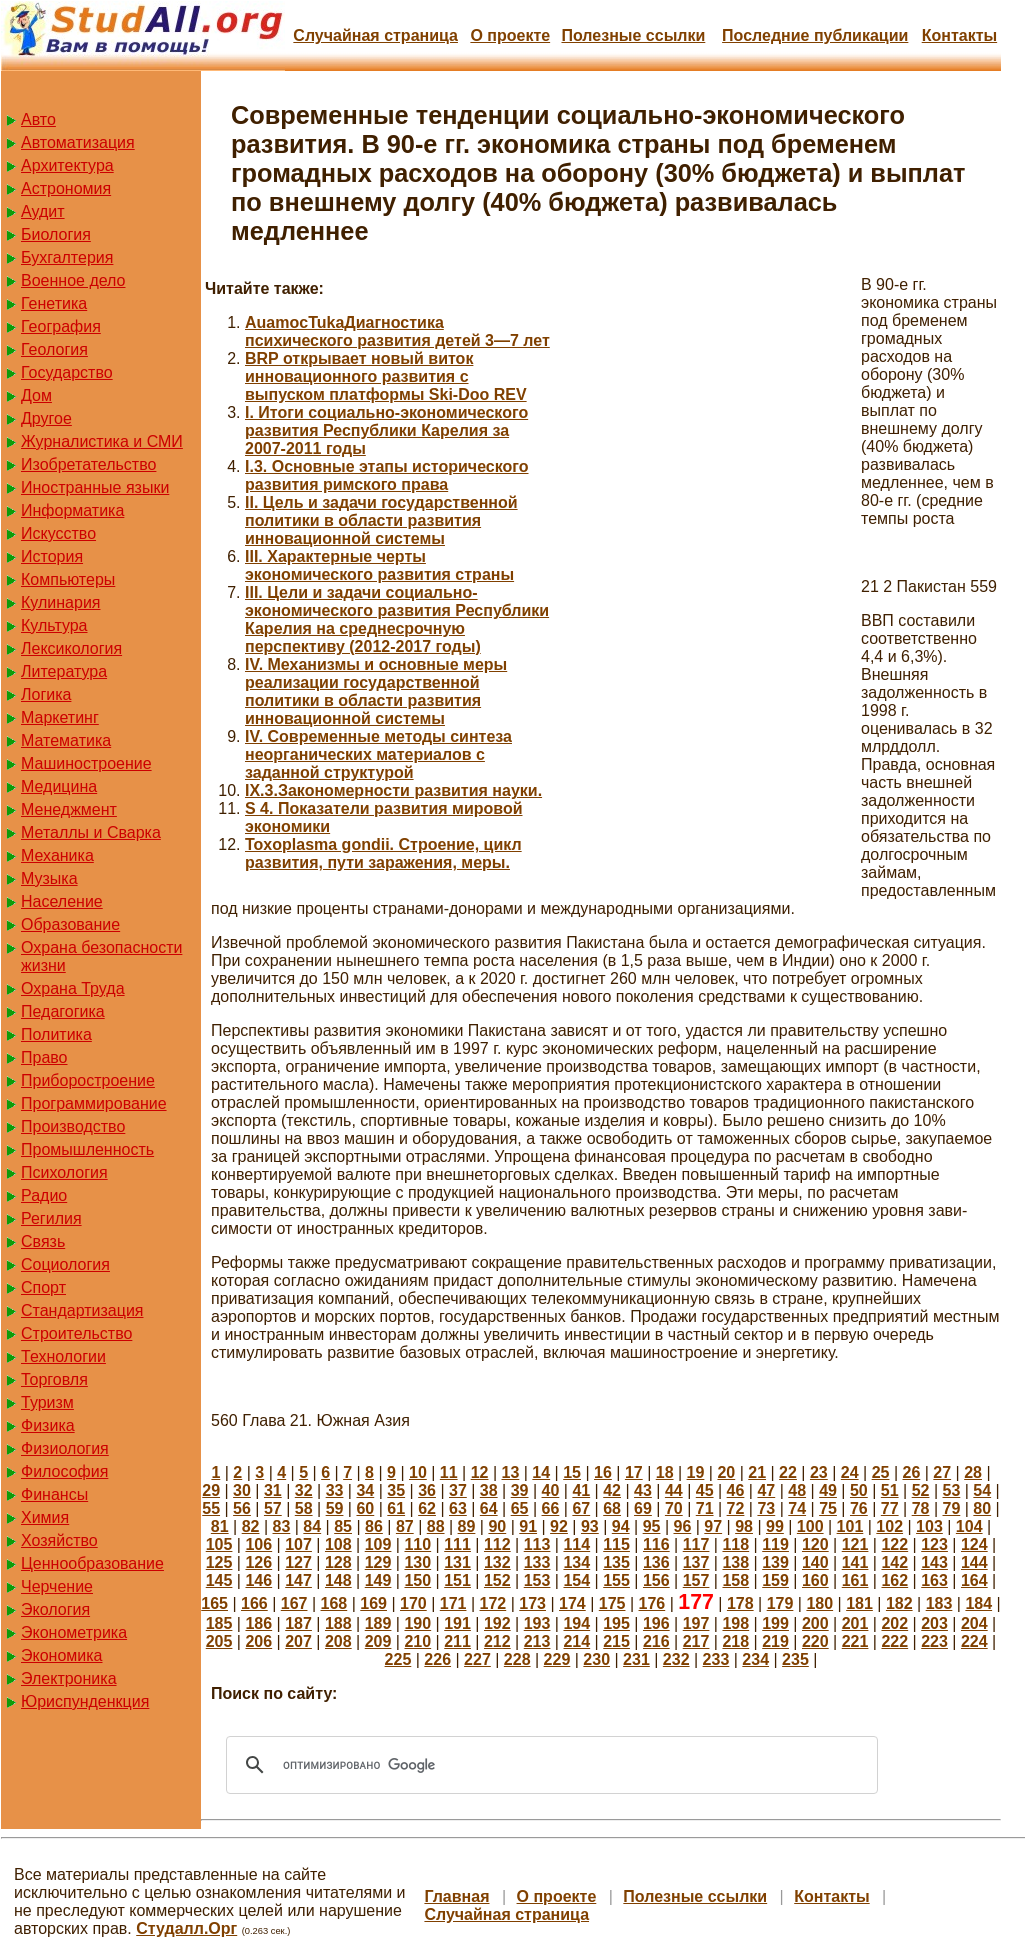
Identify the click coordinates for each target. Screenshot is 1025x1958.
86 (374, 1526)
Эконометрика (74, 1632)
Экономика (62, 1655)
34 (365, 1490)
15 (572, 1472)
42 (612, 1490)
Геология (54, 349)
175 (612, 1603)
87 (405, 1526)
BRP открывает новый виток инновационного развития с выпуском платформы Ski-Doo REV (386, 376)
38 (489, 1490)
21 (757, 1472)
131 (457, 1562)
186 (258, 1623)
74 (797, 1508)
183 (939, 1603)
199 (775, 1623)
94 (621, 1526)
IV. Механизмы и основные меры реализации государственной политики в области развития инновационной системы (376, 691)
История (52, 556)
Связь (43, 1241)
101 (850, 1526)
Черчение (57, 1586)
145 (219, 1580)
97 (713, 1526)
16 (603, 1472)
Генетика (54, 303)
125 (219, 1562)
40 (551, 1490)
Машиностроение (86, 763)
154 (576, 1580)
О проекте (510, 35)
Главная (456, 1896)
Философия (64, 1471)
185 (219, 1623)
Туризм (47, 1402)
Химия (45, 1517)
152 (497, 1580)
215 (616, 1641)
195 (616, 1623)
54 (982, 1490)
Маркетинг (60, 717)
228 (517, 1659)
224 (974, 1641)
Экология (55, 1609)
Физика (48, 1425)
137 (696, 1562)
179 (780, 1603)
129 (378, 1562)
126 (258, 1562)
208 (338, 1641)
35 (396, 1490)
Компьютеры (68, 579)
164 (974, 1580)
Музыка (49, 878)
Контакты (959, 35)
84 (312, 1526)
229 (557, 1659)
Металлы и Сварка (91, 832)
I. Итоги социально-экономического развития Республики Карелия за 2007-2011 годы (386, 430)
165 (214, 1603)
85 (343, 1526)
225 (398, 1659)
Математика (66, 740)
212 (497, 1641)
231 (636, 1659)
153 (537, 1580)
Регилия (51, 1218)
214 (576, 1641)
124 (974, 1544)
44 (674, 1490)
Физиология (65, 1448)
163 (934, 1580)
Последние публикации (815, 35)
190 (417, 1623)
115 (616, 1544)
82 (251, 1526)
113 (537, 1544)
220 (815, 1641)
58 (304, 1508)
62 (427, 1508)
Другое (46, 418)
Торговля (54, 1379)
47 (766, 1490)
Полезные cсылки (633, 35)
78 (921, 1508)
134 (576, 1562)
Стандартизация (82, 1310)
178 (740, 1603)
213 (537, 1641)
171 (453, 1603)
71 (705, 1508)
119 (775, 1544)
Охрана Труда (73, 988)
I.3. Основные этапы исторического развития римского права (387, 475)
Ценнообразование (92, 1563)
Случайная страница (375, 35)
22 (788, 1472)
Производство (73, 1126)
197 (696, 1623)
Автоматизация (78, 142)
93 (590, 1526)
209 (378, 1641)
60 (365, 1508)
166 (254, 1603)
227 (477, 1659)
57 (273, 1508)
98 (744, 1526)
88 (436, 1526)
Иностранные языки (95, 487)
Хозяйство (59, 1540)
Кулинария (60, 602)
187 (298, 1623)
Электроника (69, 1678)
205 (219, 1641)
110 (417, 1544)
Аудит (43, 211)
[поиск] (549, 1765)
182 (899, 1603)
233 (716, 1659)
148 (338, 1580)
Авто (38, 119)
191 (457, 1623)
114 (576, 1544)
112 (497, 1544)
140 (815, 1562)
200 (815, 1623)
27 (942, 1472)
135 (616, 1562)
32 (304, 1490)
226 (437, 1659)
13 (511, 1472)
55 (211, 1508)
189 (378, 1623)
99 (775, 1526)
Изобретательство (88, 464)
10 (418, 1472)
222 (894, 1641)
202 (894, 1623)
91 (528, 1526)
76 (859, 1508)
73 (766, 1508)
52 (921, 1490)
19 (696, 1472)
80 (982, 1508)
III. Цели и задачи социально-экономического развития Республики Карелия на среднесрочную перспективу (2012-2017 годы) (397, 619)
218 (735, 1641)
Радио (44, 1195)
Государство (67, 372)
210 (417, 1641)
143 (934, 1562)
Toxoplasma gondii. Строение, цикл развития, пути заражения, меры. (383, 853)
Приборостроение (88, 1080)
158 (735, 1580)
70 (674, 1508)
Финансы (54, 1494)
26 (911, 1472)
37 (458, 1490)
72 (736, 1508)
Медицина (59, 786)
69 (643, 1508)
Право (44, 1057)
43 (643, 1490)
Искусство (58, 533)
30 (242, 1490)
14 (541, 1472)
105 (219, 1544)
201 (855, 1623)
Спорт (43, 1287)
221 (855, 1641)
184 (978, 1603)
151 (457, 1580)
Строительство (76, 1333)
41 (581, 1490)
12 (480, 1472)
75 (828, 1508)
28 (973, 1472)
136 (656, 1562)
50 (859, 1490)
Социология (65, 1264)
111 (457, 1544)
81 (220, 1526)
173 (532, 1603)
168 (334, 1603)
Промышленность (87, 1149)
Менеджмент (69, 809)
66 (551, 1508)
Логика (46, 694)
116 (656, 1544)
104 (969, 1526)
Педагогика (63, 1011)
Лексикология (71, 648)
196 (656, 1623)
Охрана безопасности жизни (101, 956)
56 (242, 1508)
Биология (56, 234)
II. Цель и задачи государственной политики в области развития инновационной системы (381, 520)
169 (373, 1603)
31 (273, 1490)
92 (559, 1526)
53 (952, 1490)
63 (458, 1508)
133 (537, 1562)
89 (467, 1526)
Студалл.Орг (186, 1928)
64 (489, 1508)
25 (881, 1472)
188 (338, 1623)
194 (576, 1623)
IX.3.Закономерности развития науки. (393, 790)
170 (413, 1603)
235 (795, 1659)
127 (298, 1562)
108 (338, 1544)
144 (974, 1562)
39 (520, 1490)
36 (427, 1490)
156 (656, 1580)
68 (612, 1508)
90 (497, 1526)
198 (735, 1623)
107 (298, 1544)
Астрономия (66, 188)
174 (572, 1603)
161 (855, 1580)
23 (819, 1472)
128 (338, 1562)
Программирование (94, 1103)
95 (652, 1526)
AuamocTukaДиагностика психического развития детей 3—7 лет (397, 331)
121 (855, 1544)
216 (656, 1641)
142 (894, 1562)
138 (735, 1562)
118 (735, 1544)
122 (894, 1544)
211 (457, 1641)
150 (417, 1580)
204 (974, 1623)
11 (449, 1472)
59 (335, 1508)
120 (815, 1544)
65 (520, 1508)
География (61, 326)
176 (652, 1603)
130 (417, 1562)
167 (294, 1603)
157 (696, 1580)
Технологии (63, 1356)
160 (815, 1580)
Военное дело (73, 280)
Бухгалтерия (67, 257)
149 (378, 1580)
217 (696, 1641)
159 (775, 1580)
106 (258, 1544)
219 (775, 1641)
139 (775, 1562)
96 (682, 1526)
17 (634, 1472)
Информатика (72, 510)
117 (696, 1544)
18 (665, 1472)
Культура (54, 625)
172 (493, 1603)
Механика (57, 855)
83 (282, 1526)
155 (616, 1580)
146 (258, 1580)
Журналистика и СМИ (102, 441)
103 (929, 1526)
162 (894, 1580)
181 (859, 1603)
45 (705, 1490)
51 (890, 1490)
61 (396, 1508)
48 (797, 1490)
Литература (64, 671)
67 (581, 1508)
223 (934, 1641)
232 (676, 1659)
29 (211, 1490)
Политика (56, 1034)
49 (828, 1490)
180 (819, 1603)
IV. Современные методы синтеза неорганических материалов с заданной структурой (378, 754)
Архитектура (67, 165)
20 (726, 1472)
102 (889, 1526)
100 (810, 1526)
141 (855, 1562)
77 (890, 1508)
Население (62, 901)
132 (497, 1562)
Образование (70, 924)
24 (850, 1472)
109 (378, 1544)
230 (596, 1659)
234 (755, 1659)
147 (298, 1580)
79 (952, 1508)
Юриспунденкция (85, 1701)
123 (934, 1544)
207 (298, 1641)
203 (934, 1623)
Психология (64, 1172)
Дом (36, 395)
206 (258, 1641)
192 (497, 1623)
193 (537, 1623)
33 (335, 1490)
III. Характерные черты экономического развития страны (379, 565)
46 (736, 1490)
